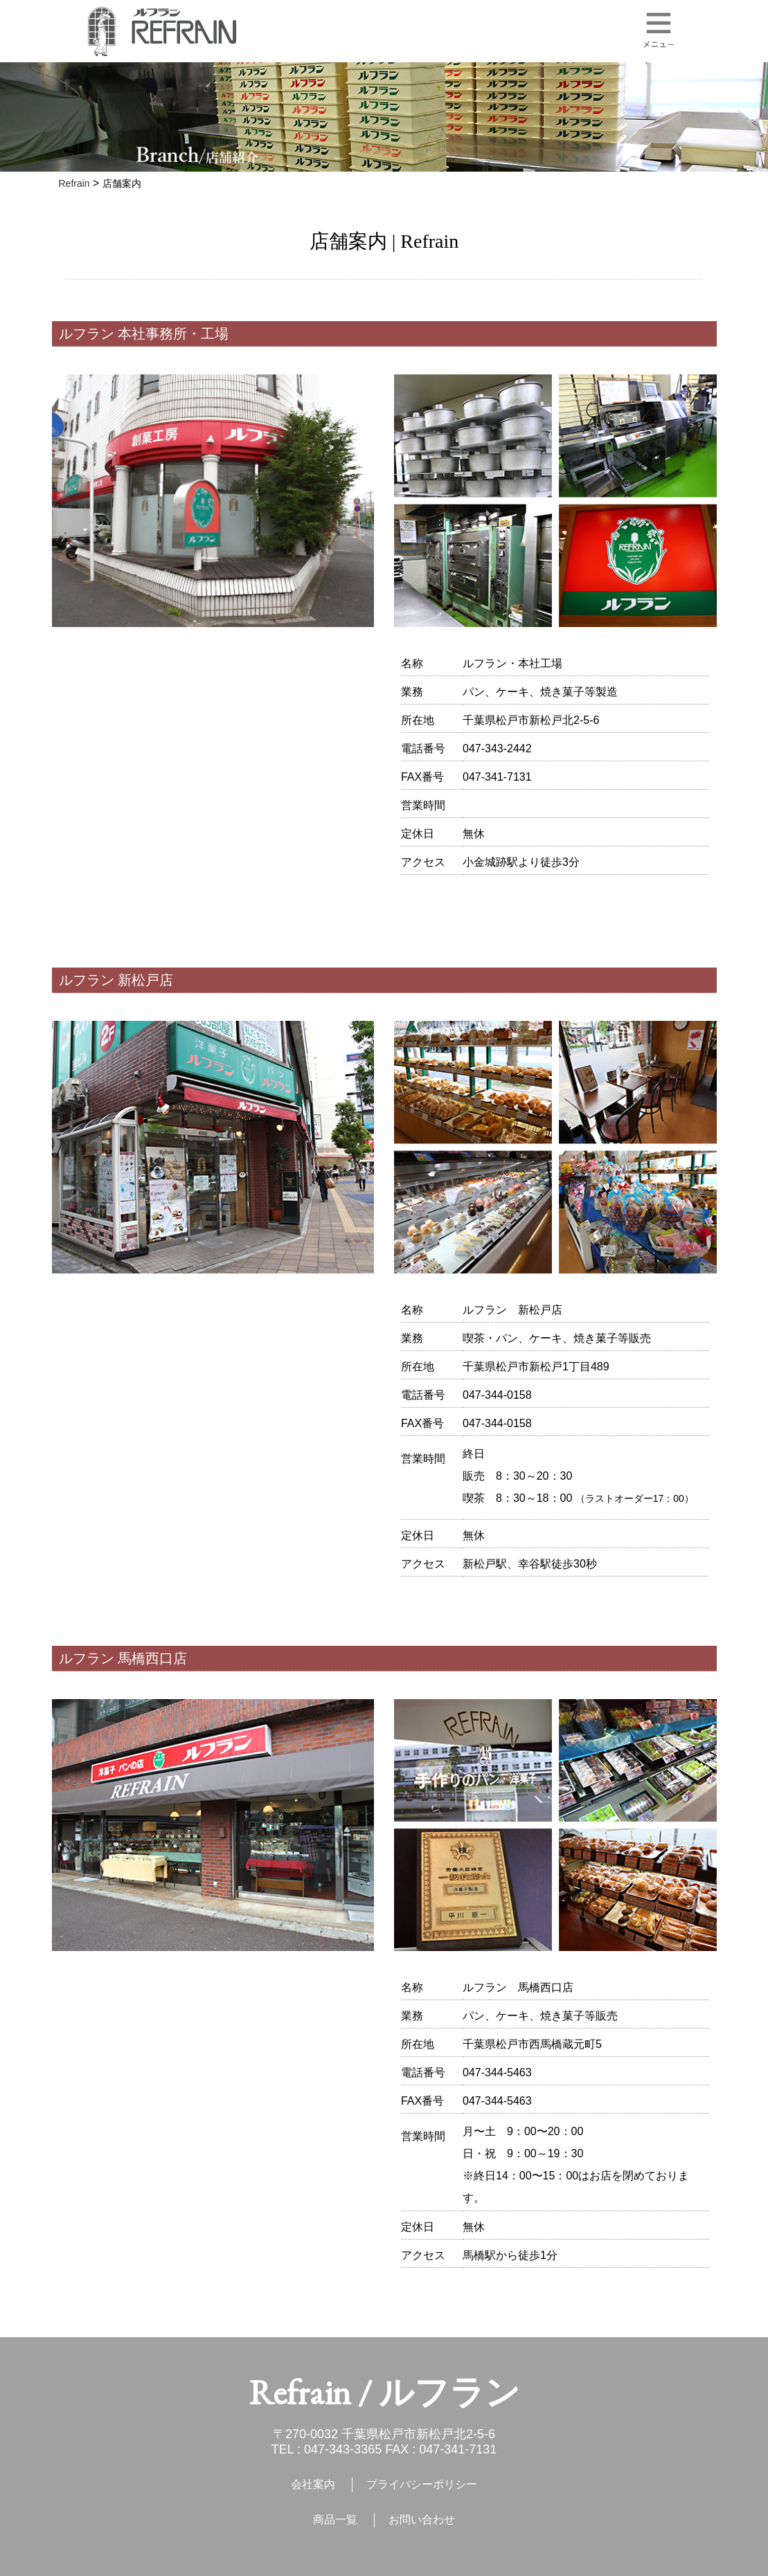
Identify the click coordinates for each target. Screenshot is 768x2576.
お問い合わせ (422, 2519)
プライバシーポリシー (421, 2484)
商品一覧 (335, 2519)
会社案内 (313, 2484)
